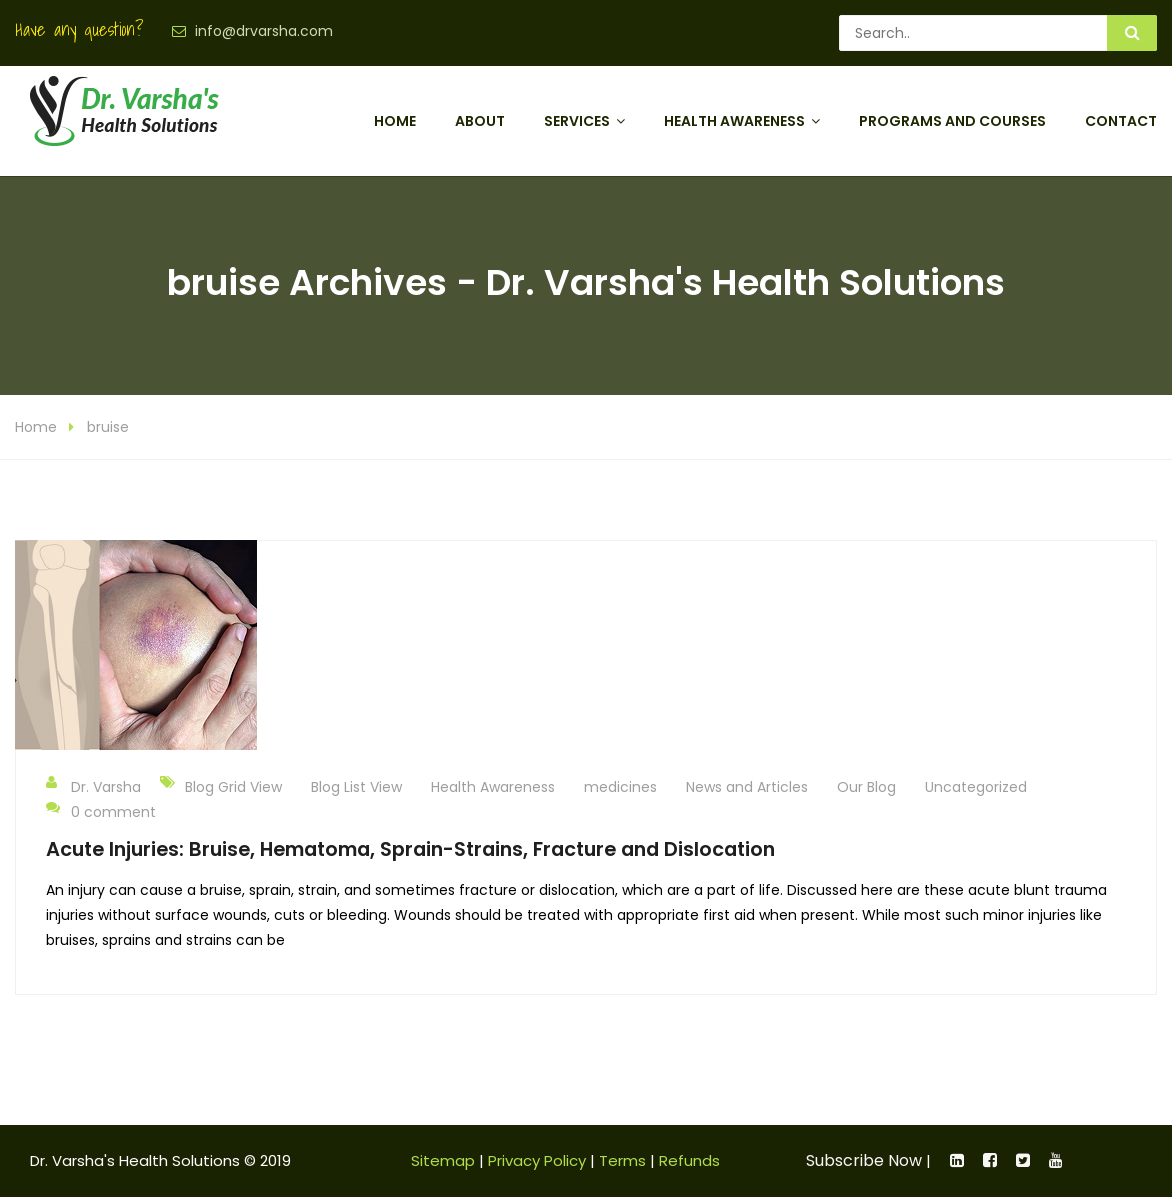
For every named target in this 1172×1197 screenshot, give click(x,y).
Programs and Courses (952, 121)
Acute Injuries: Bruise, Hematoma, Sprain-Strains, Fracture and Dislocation (410, 849)
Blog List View (356, 787)
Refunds (689, 1160)
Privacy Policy (537, 1160)
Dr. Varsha (93, 786)
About (480, 121)
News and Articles (747, 787)
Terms (622, 1160)
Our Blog (866, 787)
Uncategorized (976, 787)
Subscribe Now (864, 1160)
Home (395, 121)
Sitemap (443, 1160)
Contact (1121, 121)
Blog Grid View (233, 787)
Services (577, 121)
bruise (108, 427)
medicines (620, 787)
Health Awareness (734, 121)
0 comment (101, 811)
